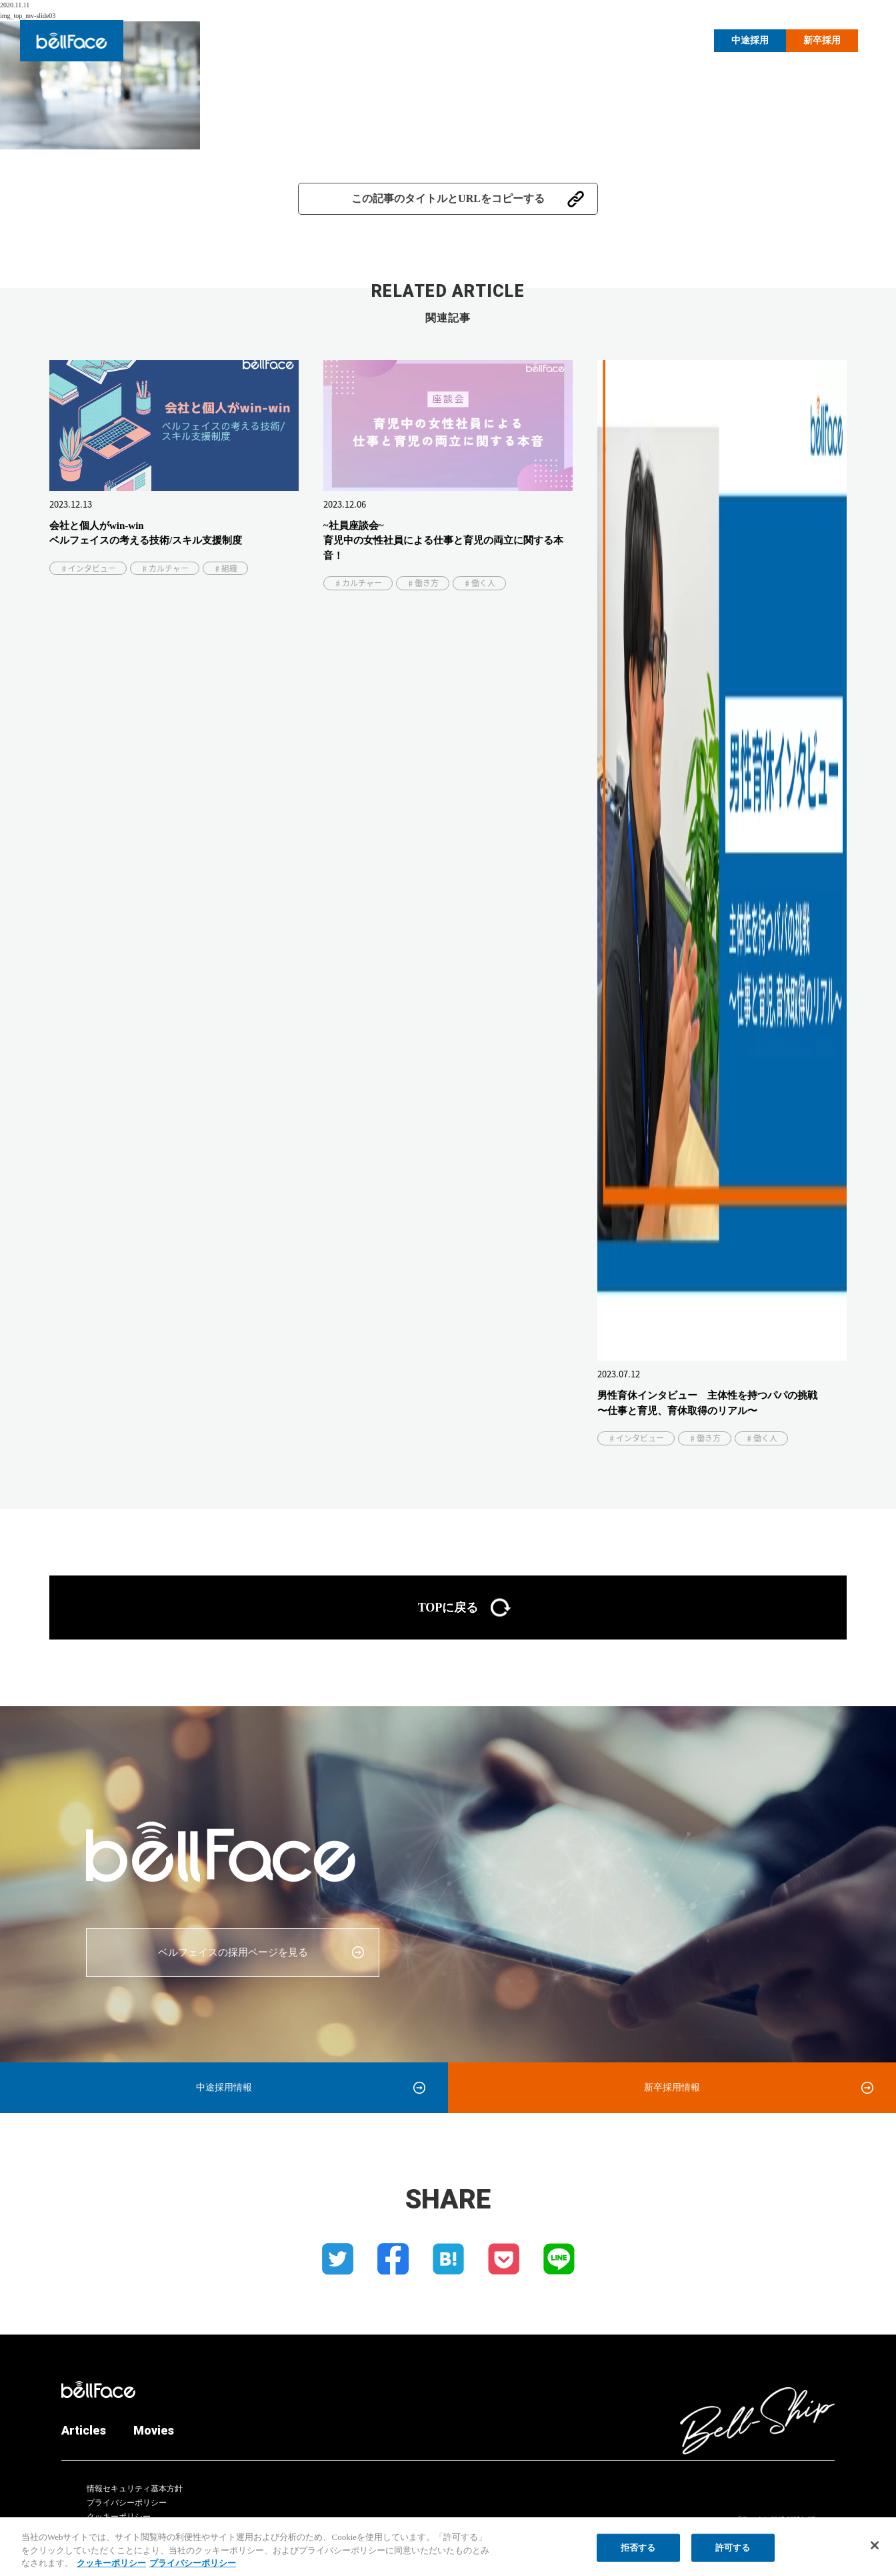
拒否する (638, 2555)
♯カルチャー (165, 568)
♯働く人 (479, 583)
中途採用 (750, 40)
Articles (621, 39)
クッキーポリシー (119, 2516)
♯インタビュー (88, 568)
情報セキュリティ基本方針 (135, 2488)
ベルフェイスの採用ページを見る (233, 1952)
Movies (674, 39)
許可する (733, 2555)
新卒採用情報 (672, 2087)
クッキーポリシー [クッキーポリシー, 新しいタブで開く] (111, 2570)
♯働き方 (423, 583)
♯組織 (225, 568)
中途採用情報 (224, 2087)
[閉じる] (874, 2552)
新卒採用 (822, 40)
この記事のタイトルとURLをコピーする (448, 198)
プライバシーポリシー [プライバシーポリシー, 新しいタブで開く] (192, 2570)
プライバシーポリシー (127, 2502)
